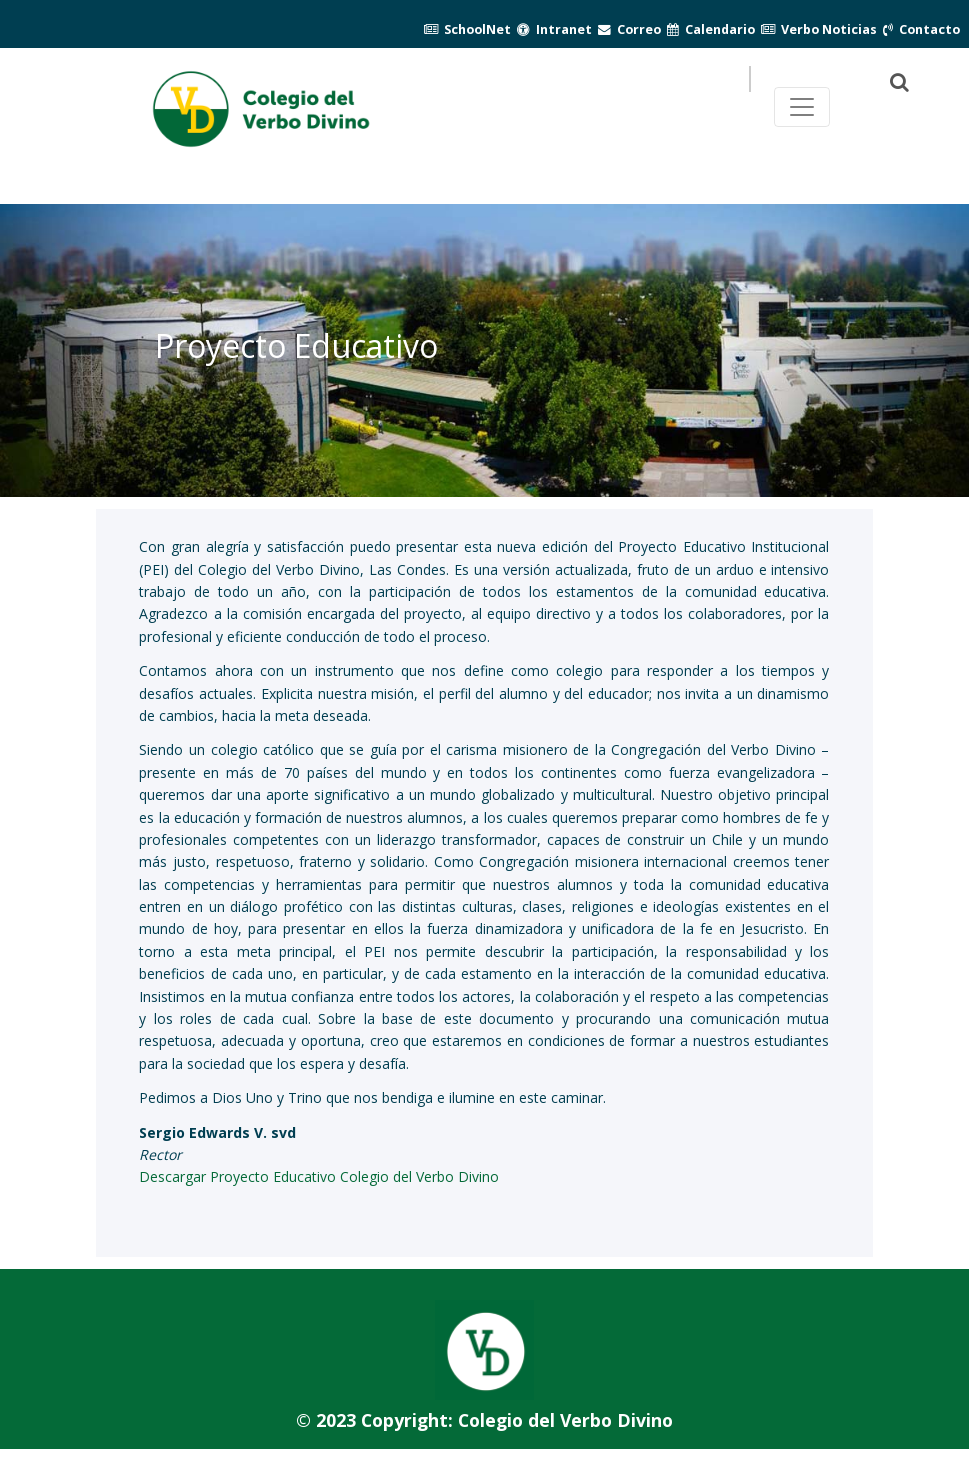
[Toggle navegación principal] (802, 107)
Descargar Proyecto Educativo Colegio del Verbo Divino (319, 1176)
